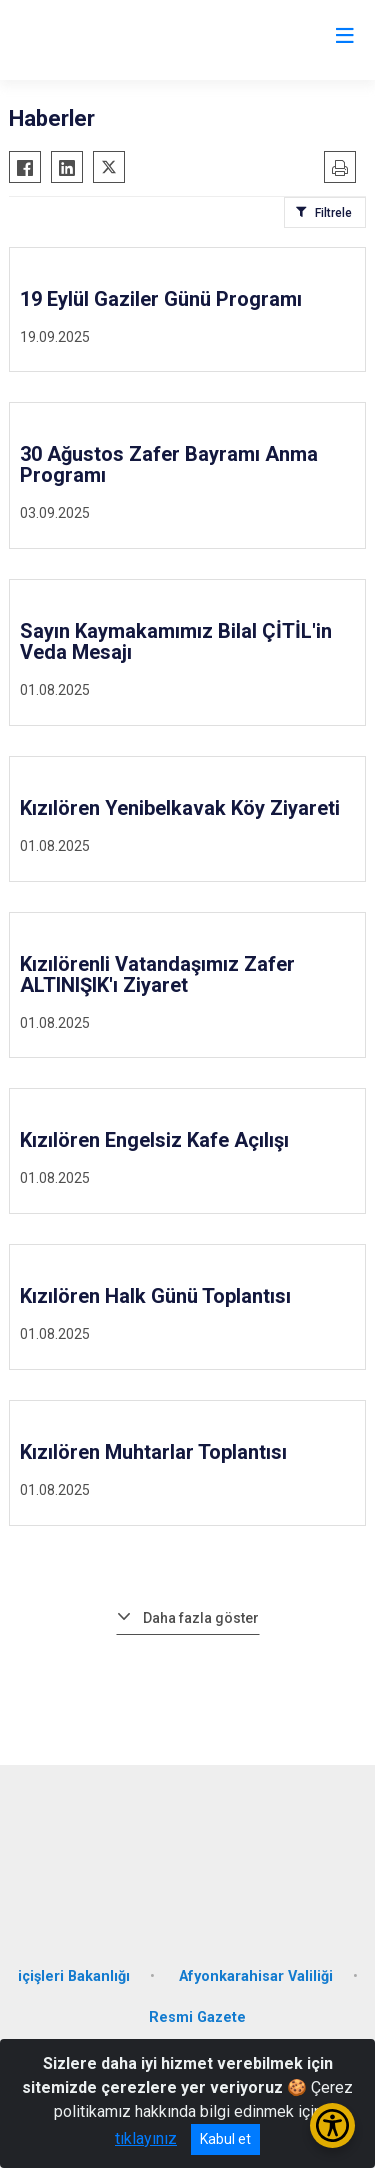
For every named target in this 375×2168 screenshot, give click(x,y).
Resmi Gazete (197, 2017)
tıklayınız (146, 2138)
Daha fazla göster (201, 1618)
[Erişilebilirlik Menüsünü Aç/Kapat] (332, 2125)
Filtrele (333, 213)
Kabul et (225, 2139)
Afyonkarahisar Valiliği (256, 1976)
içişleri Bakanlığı (74, 1976)
